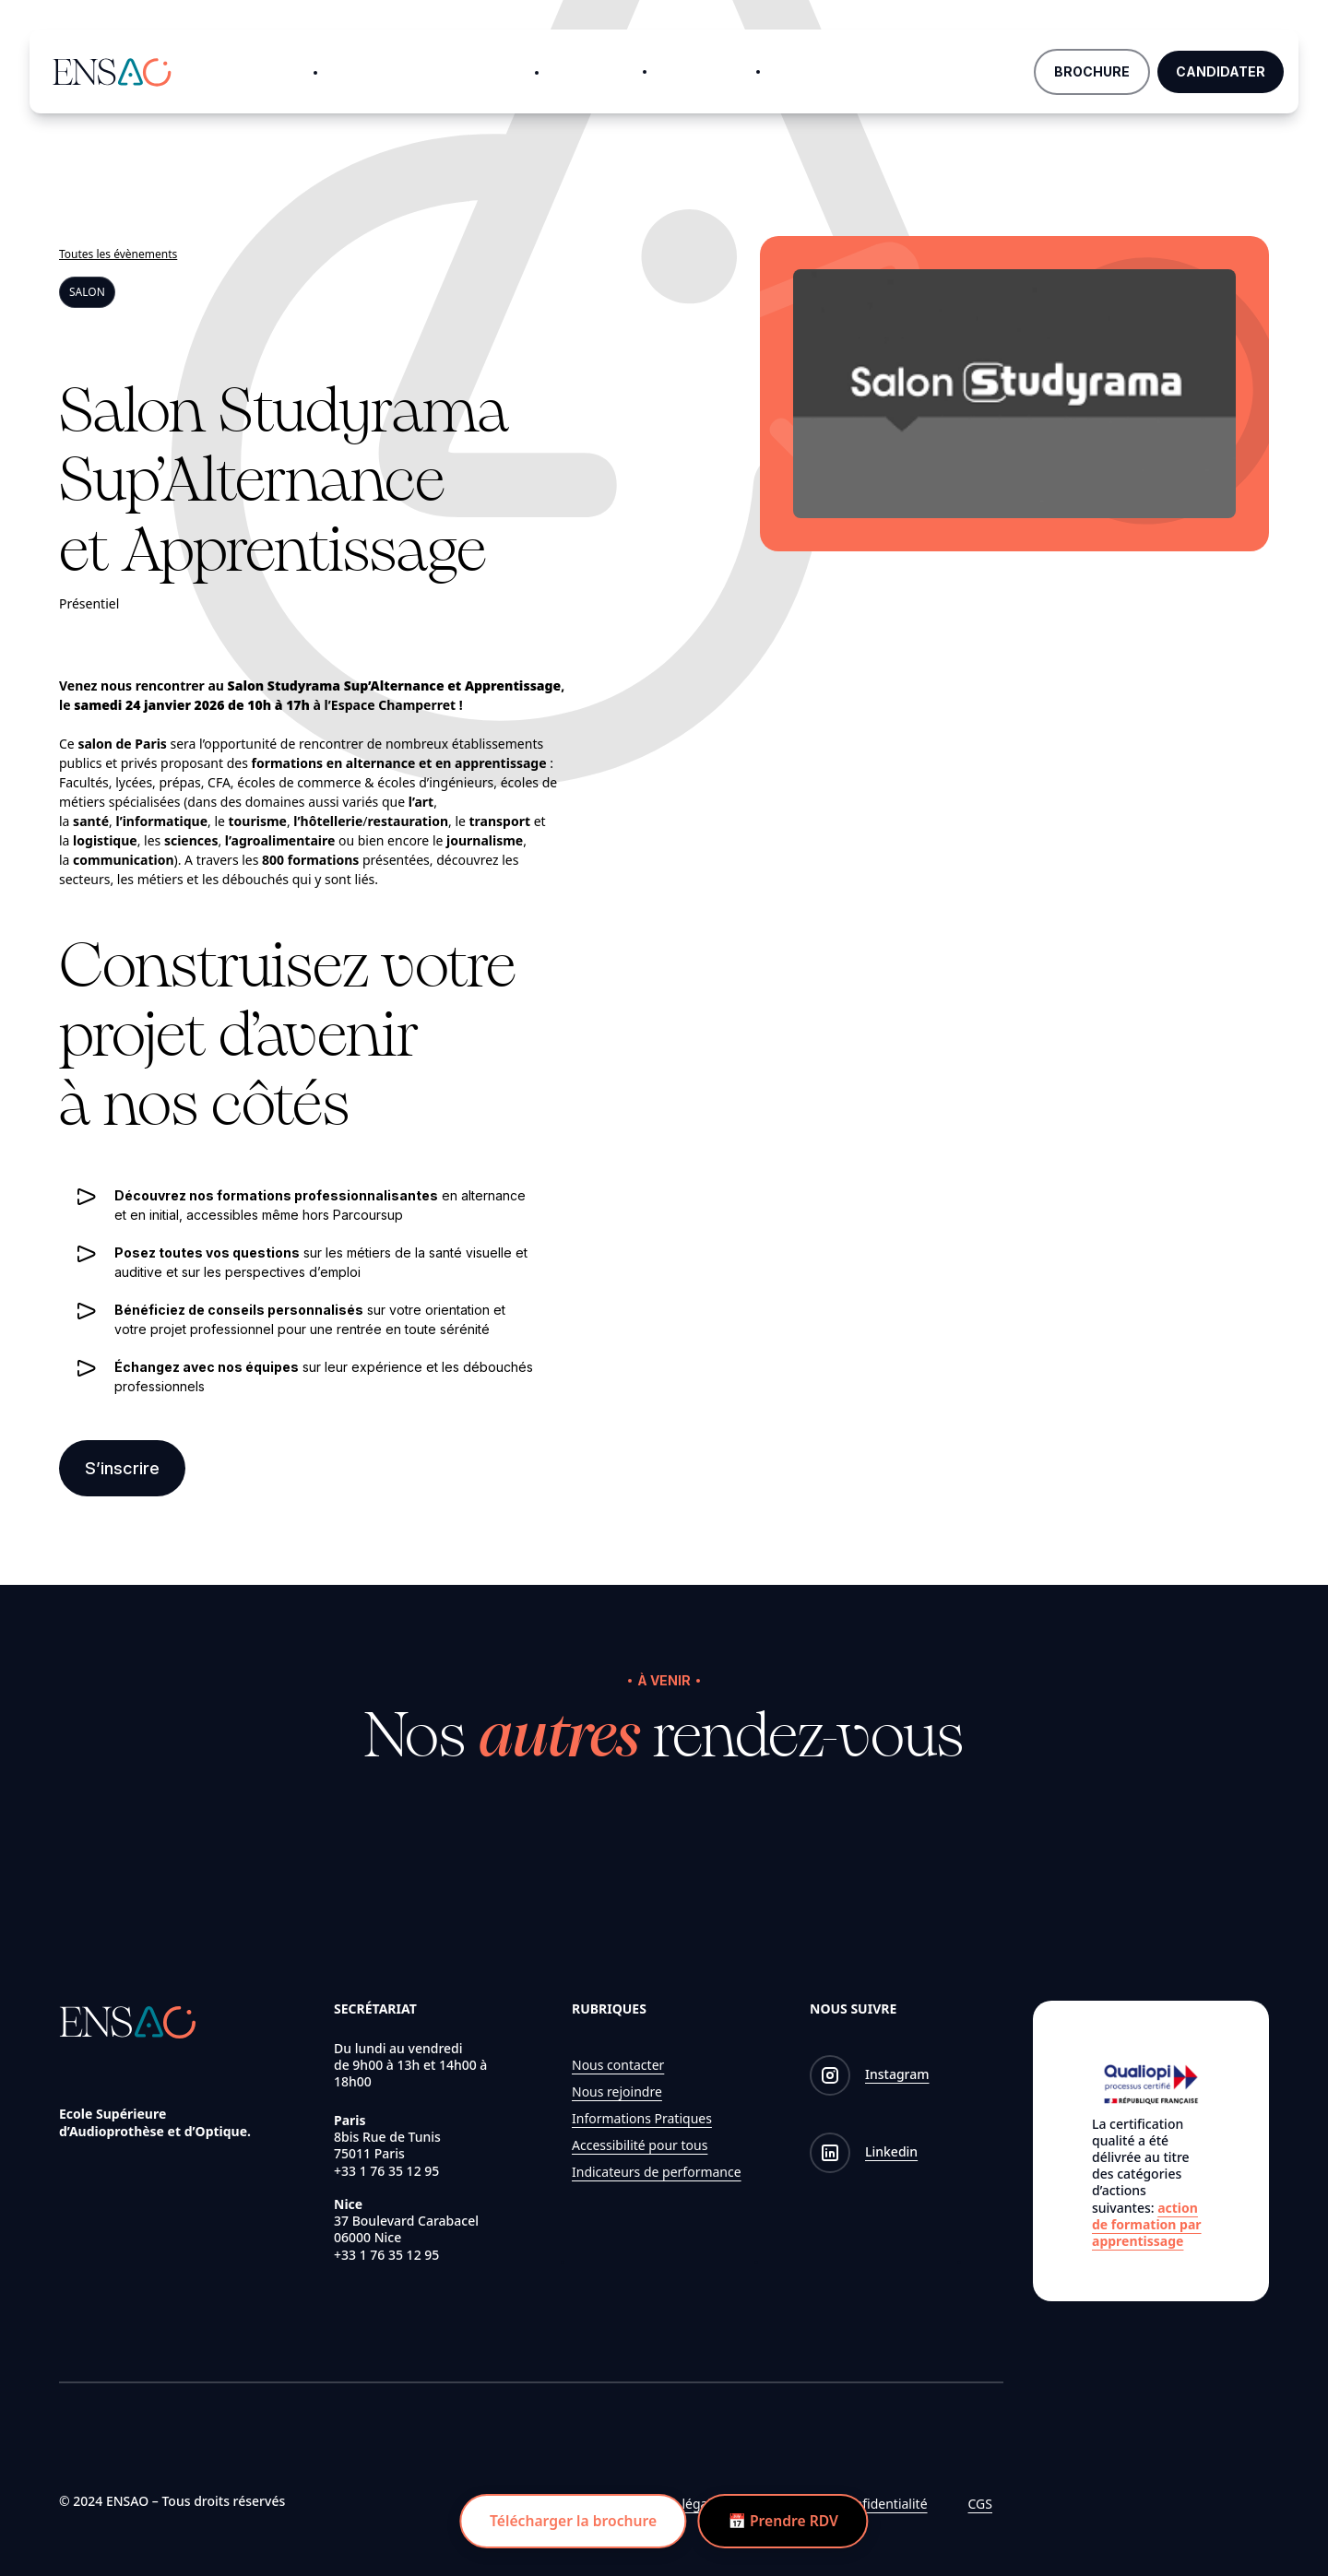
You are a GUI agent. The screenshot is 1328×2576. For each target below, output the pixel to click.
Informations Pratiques (642, 2118)
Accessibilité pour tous (639, 2145)
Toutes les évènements (118, 254)
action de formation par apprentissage (1147, 2224)
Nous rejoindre (617, 2091)
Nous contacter (618, 2065)
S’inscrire (122, 1469)
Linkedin (891, 2152)
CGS (980, 2503)
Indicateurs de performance (656, 2171)
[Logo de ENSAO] (111, 69)
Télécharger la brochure (570, 2521)
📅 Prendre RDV (785, 2521)
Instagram (897, 2075)
